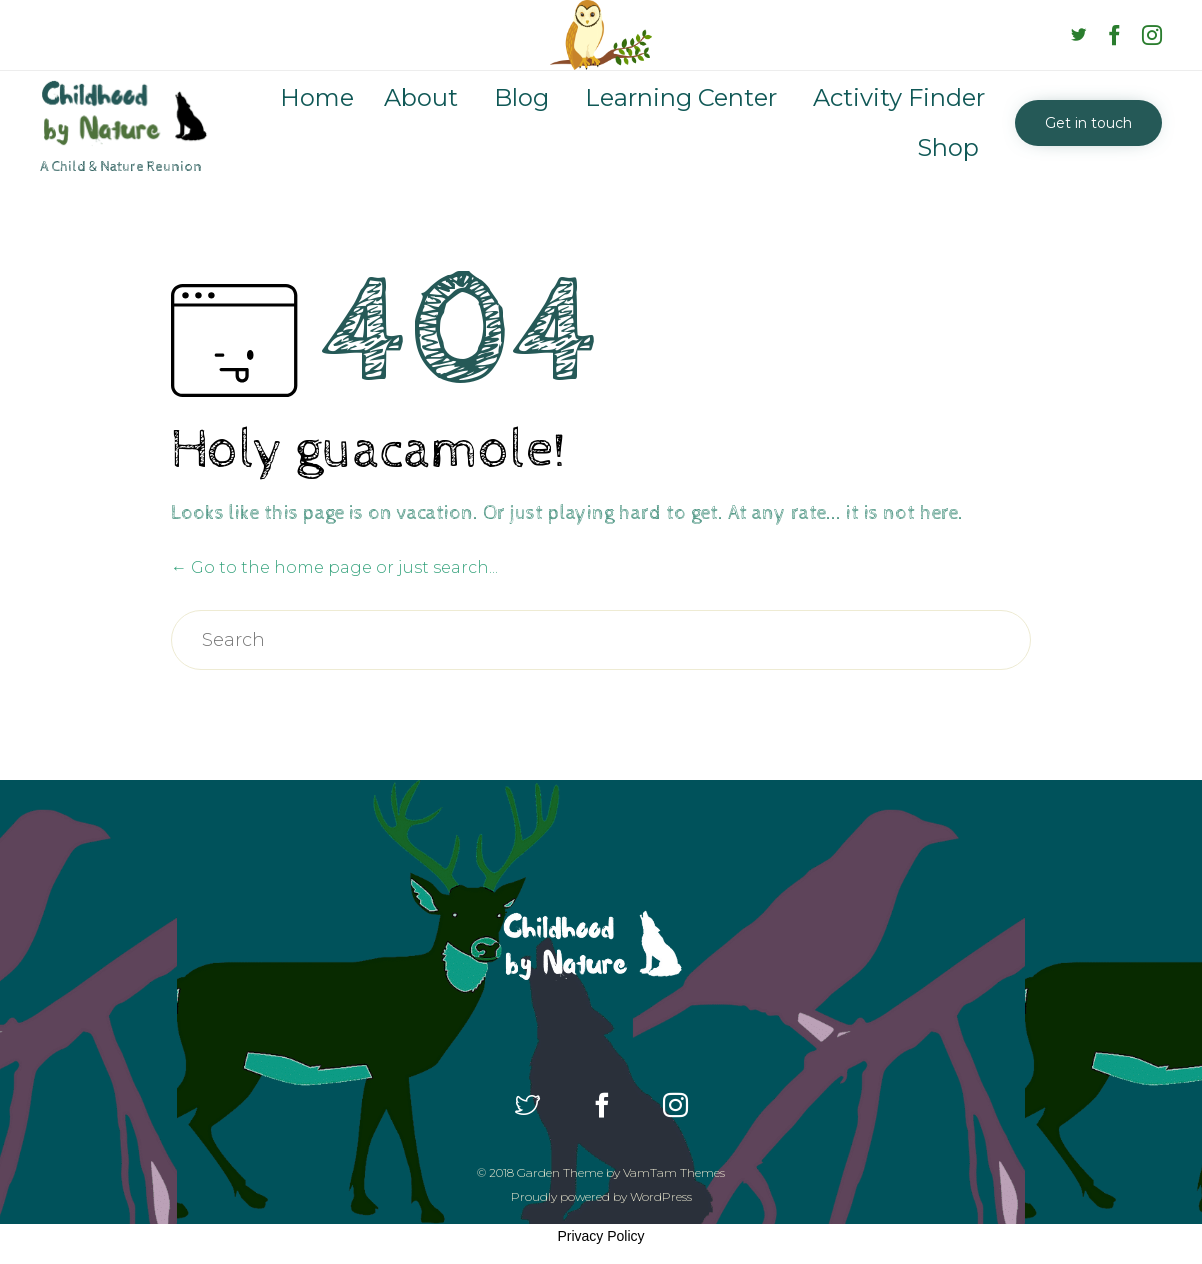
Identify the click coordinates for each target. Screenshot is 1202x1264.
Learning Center (681, 97)
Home (317, 97)
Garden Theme (560, 1172)
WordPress (661, 1196)
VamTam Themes (674, 1172)
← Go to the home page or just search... (334, 567)
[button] (1088, 123)
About (421, 97)
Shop (948, 147)
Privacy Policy (600, 1236)
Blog (521, 97)
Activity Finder (899, 97)
